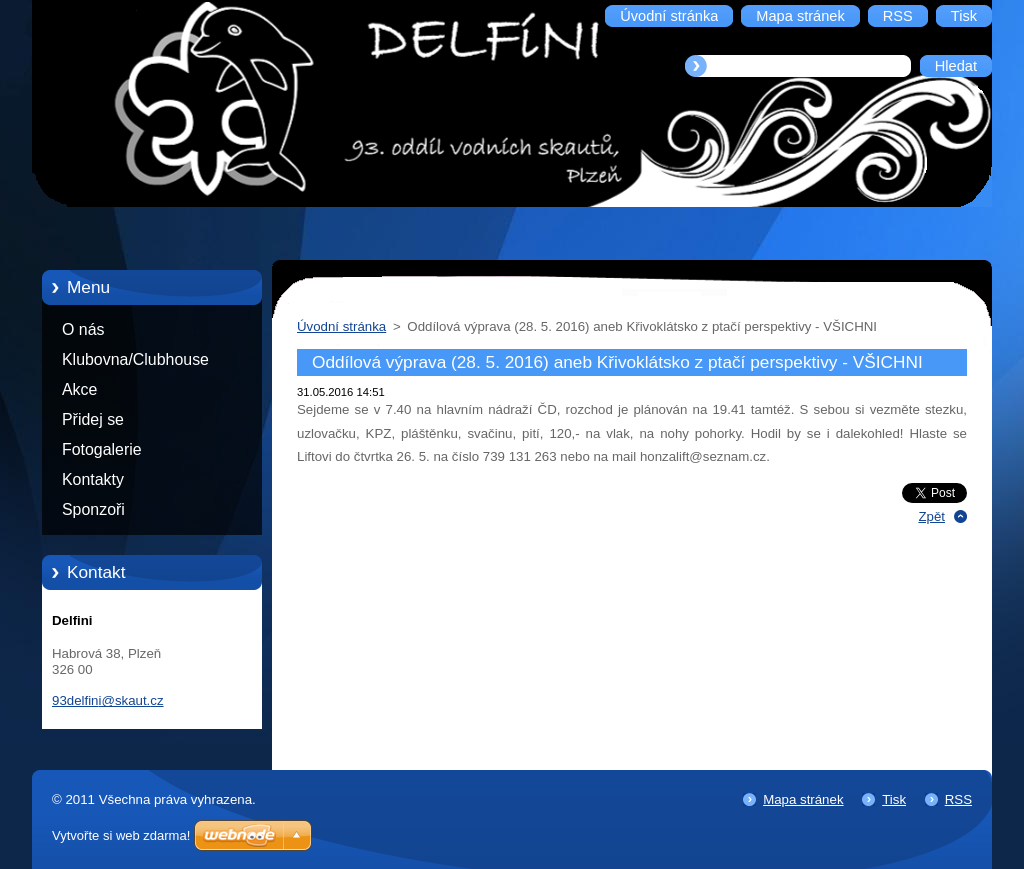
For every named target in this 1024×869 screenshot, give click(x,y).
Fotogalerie (102, 449)
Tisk (894, 799)
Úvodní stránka (341, 326)
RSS (958, 799)
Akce (79, 389)
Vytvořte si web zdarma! (121, 835)
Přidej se (93, 419)
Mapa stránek (803, 799)
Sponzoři (93, 509)
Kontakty (93, 479)
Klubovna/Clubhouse (135, 359)
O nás (83, 329)
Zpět (931, 516)
